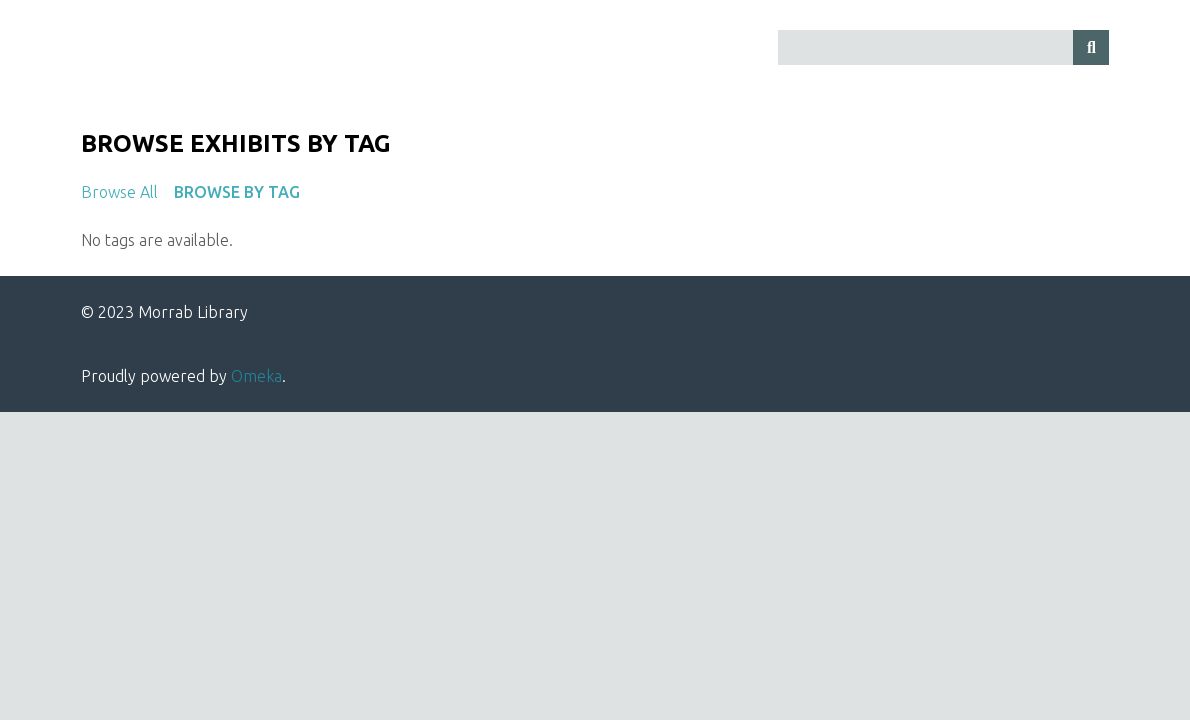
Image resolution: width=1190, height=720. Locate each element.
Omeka (256, 376)
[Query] (943, 47)
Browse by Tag (237, 192)
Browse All (119, 192)
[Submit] (1091, 47)
